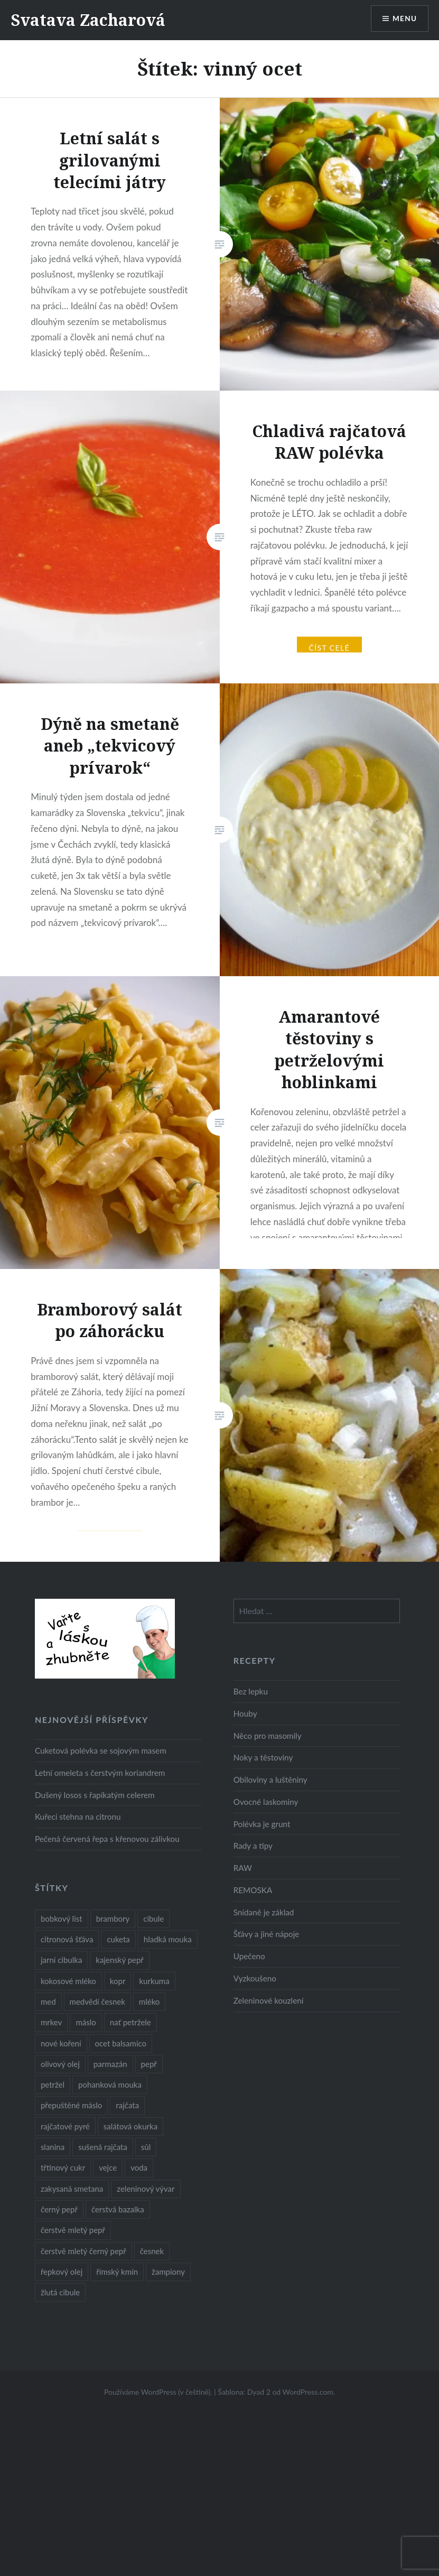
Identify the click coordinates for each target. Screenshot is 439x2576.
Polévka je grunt (262, 1824)
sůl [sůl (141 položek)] (146, 2147)
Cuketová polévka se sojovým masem (100, 1750)
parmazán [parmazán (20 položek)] (110, 2064)
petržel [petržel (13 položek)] (52, 2084)
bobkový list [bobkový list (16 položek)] (61, 1918)
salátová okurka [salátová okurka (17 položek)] (130, 2126)
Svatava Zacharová (88, 20)
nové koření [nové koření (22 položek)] (61, 2043)
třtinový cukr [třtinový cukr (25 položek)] (63, 2167)
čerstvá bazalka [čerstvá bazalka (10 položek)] (117, 2209)
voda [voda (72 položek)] (138, 2167)
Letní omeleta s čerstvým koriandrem (100, 1772)
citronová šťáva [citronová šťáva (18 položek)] (67, 1939)
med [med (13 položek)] (48, 2001)
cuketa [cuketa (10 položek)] (118, 1939)
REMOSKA (253, 1890)
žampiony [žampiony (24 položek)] (168, 2271)
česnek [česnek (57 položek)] (152, 2251)
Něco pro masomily (267, 1735)
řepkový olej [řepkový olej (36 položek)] (61, 2271)
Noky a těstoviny (263, 1757)
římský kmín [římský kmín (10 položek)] (117, 2271)
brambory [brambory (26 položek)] (113, 1918)
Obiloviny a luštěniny (270, 1779)
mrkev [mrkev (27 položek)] (51, 2022)
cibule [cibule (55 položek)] (153, 1918)
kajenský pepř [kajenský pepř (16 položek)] (119, 1960)
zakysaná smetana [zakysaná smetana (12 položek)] (72, 2188)
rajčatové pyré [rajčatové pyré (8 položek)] (65, 2126)
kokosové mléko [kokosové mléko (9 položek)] (68, 1981)
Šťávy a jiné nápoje (266, 1934)
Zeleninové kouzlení (268, 2000)
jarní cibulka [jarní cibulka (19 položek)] (61, 1960)
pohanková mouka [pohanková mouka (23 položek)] (110, 2084)
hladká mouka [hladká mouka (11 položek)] (168, 1939)
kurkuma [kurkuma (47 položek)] (154, 1981)
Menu (404, 18)
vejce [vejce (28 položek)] (108, 2167)
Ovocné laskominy (265, 1801)
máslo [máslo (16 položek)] (86, 2022)
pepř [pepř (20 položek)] (149, 2064)
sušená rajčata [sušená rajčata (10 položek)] (102, 2147)
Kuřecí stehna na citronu (78, 1816)
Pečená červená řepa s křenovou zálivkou (107, 1838)
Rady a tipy (253, 1845)
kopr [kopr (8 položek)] (118, 1981)
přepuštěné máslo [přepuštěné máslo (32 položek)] (71, 2105)
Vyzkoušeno (254, 1978)
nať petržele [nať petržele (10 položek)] (130, 2022)
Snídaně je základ (263, 1912)
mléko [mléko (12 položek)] (149, 2001)
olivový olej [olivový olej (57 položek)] (60, 2064)
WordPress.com (308, 2391)
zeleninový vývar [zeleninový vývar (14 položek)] (145, 2188)
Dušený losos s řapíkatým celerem (95, 1795)
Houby (245, 1713)
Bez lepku (250, 1691)
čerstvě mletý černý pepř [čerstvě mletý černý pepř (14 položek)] (83, 2251)
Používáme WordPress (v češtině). (158, 2391)
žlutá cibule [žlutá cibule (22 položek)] (60, 2292)
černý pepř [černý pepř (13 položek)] (59, 2209)
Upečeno (249, 1956)
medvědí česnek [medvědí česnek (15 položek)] (97, 2001)
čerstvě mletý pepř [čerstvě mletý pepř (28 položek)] (73, 2230)
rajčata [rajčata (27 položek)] (127, 2105)
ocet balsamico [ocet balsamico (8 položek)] (120, 2043)
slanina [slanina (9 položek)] (52, 2147)
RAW (242, 1868)
